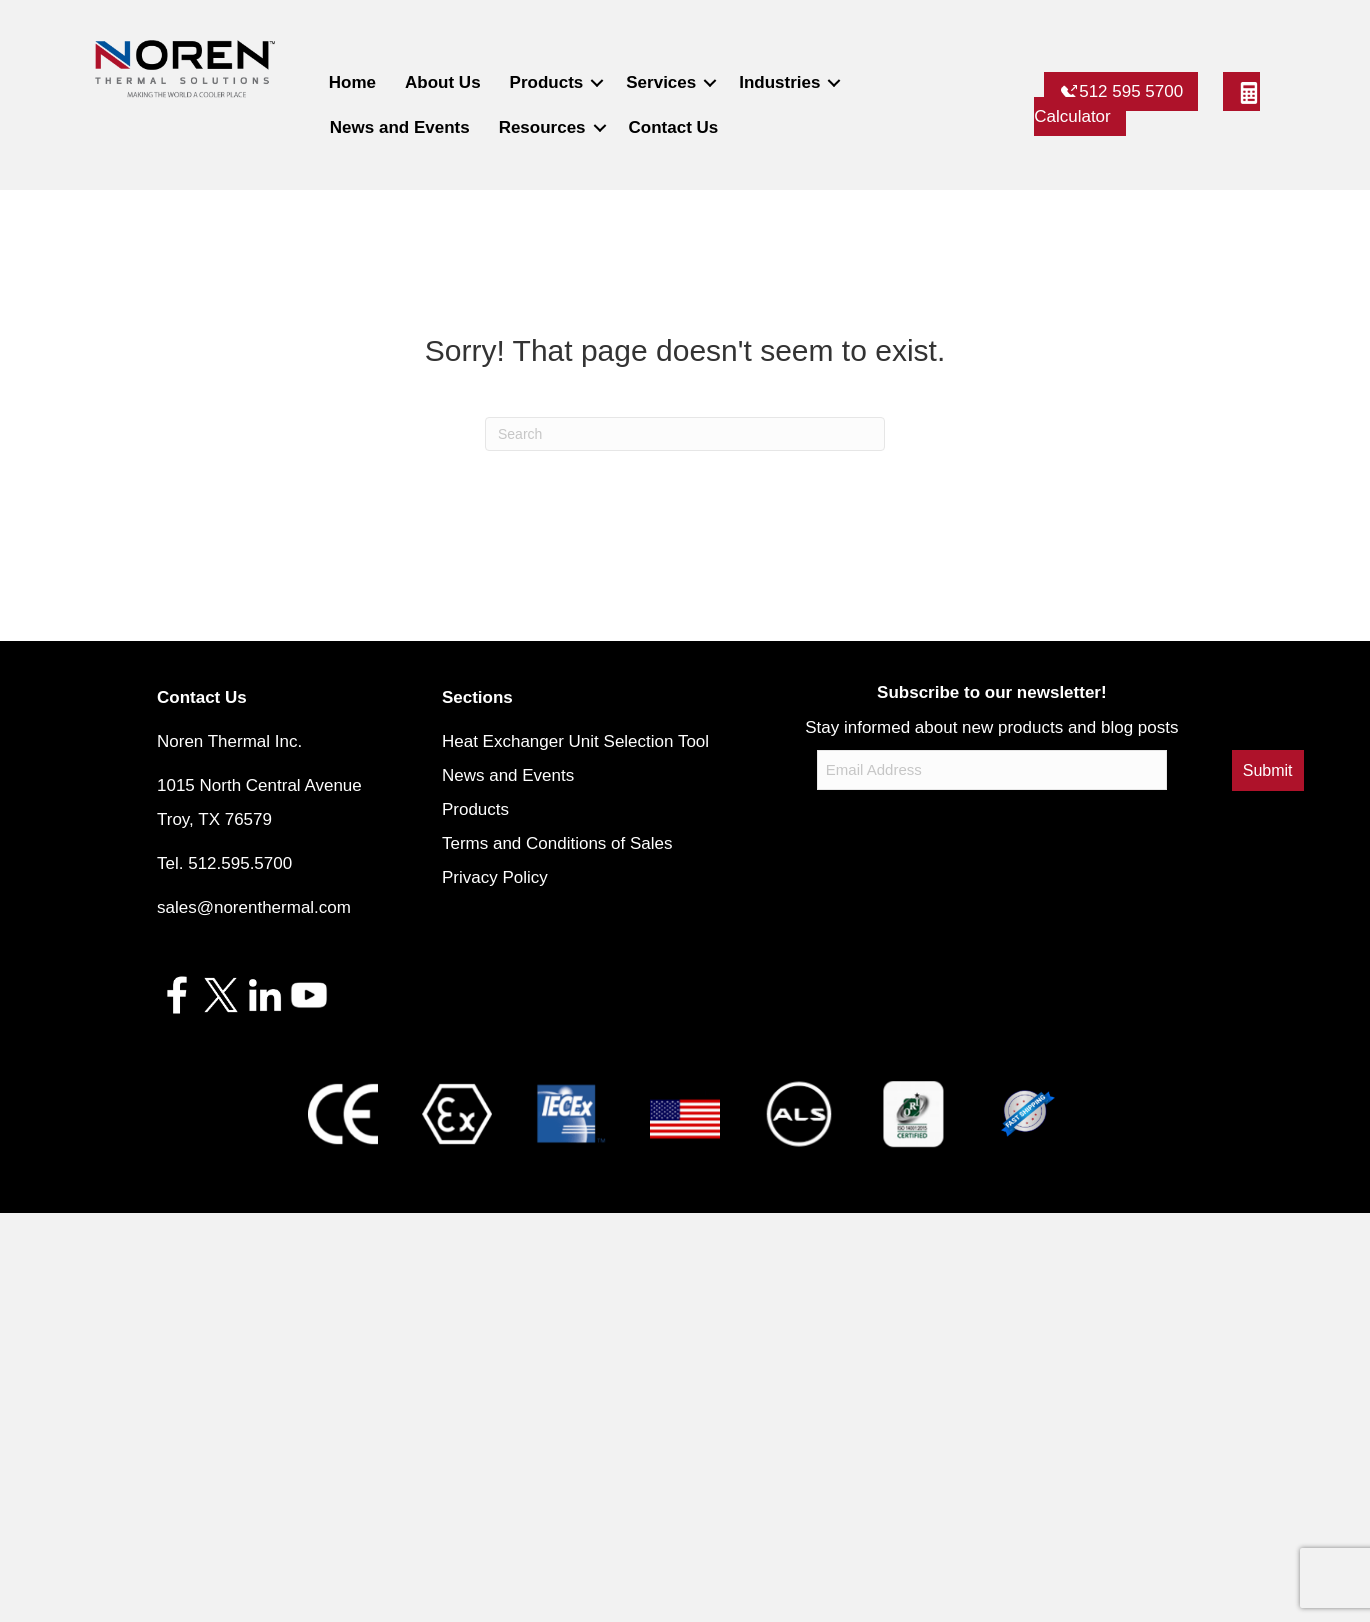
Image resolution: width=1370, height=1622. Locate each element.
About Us (443, 82)
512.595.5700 (240, 863)
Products (547, 82)
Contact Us (674, 127)
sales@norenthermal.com (254, 907)
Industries (779, 82)
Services (661, 82)
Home (352, 82)
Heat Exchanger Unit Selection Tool (575, 741)
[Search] (685, 434)
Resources (542, 127)
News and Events (400, 127)
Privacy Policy (495, 877)
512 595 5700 (1121, 92)
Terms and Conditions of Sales (557, 843)
